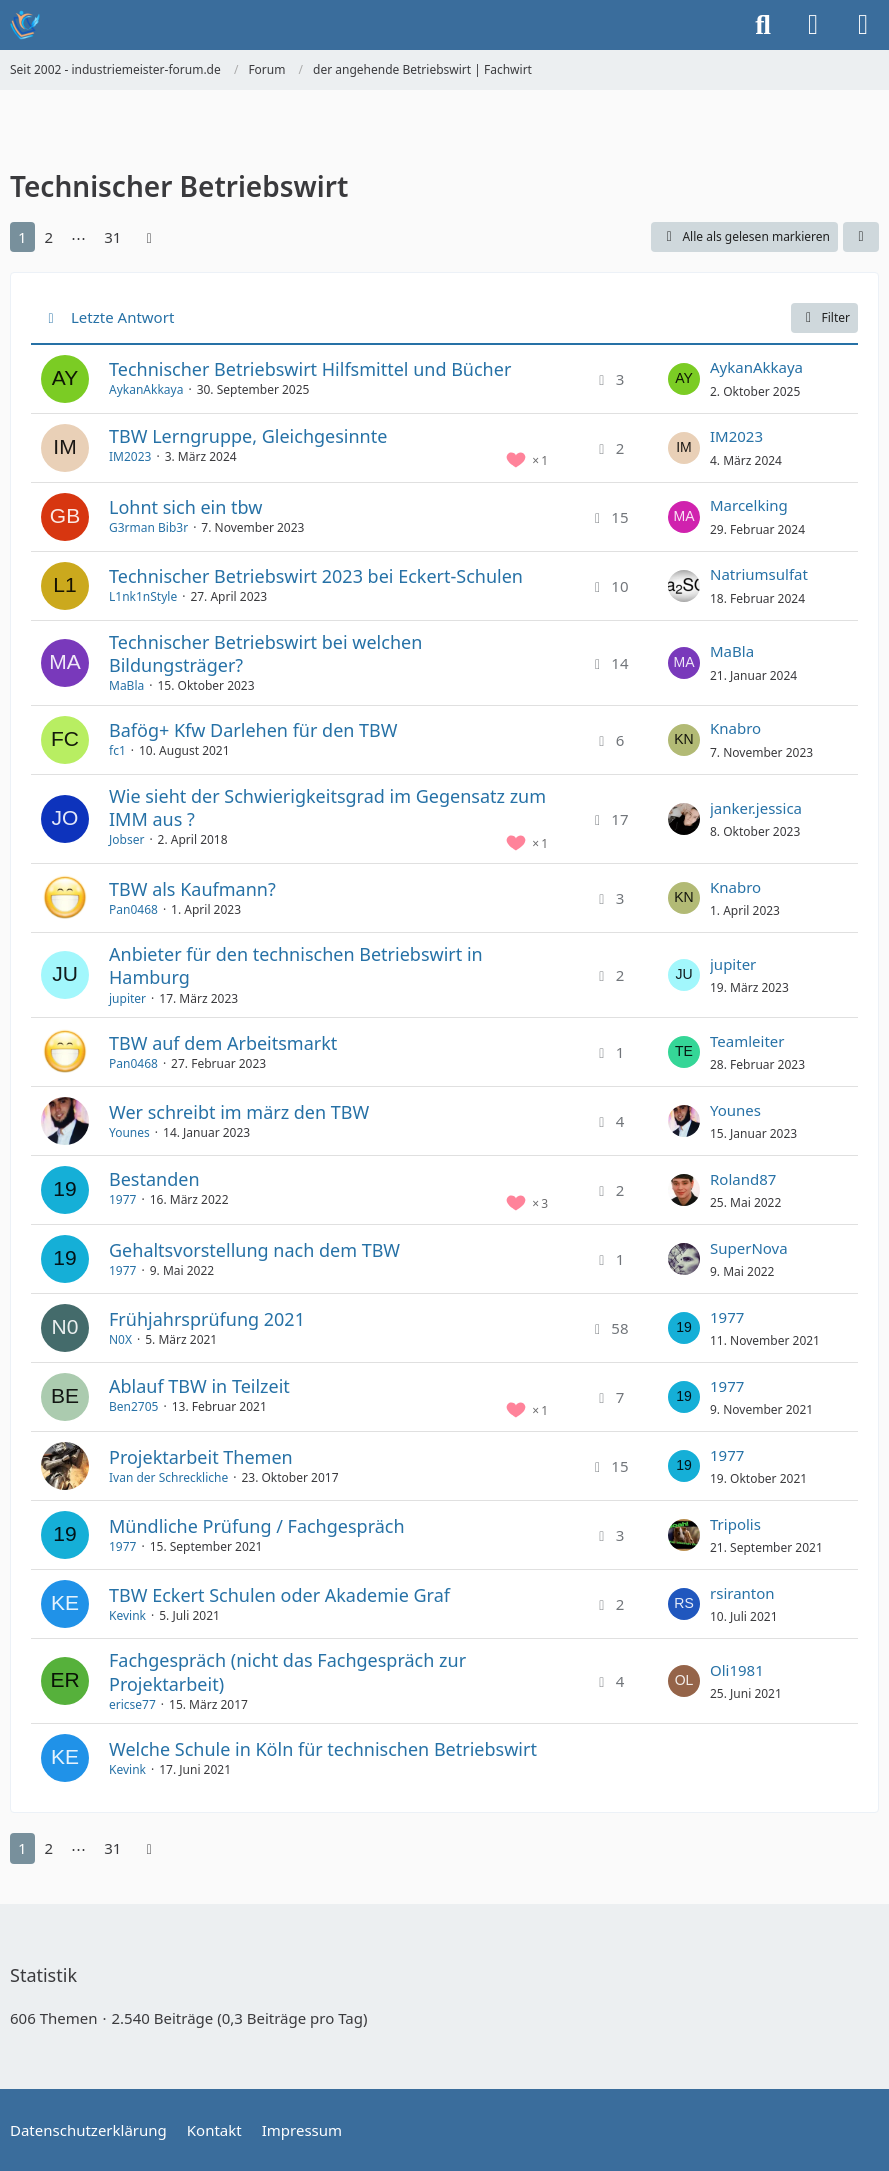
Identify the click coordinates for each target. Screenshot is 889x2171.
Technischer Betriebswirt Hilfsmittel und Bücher (310, 369)
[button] (861, 237)
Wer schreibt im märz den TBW (239, 1112)
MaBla (126, 685)
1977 (122, 1199)
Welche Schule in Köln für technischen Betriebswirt (323, 1749)
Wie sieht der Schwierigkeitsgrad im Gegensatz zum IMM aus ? (327, 807)
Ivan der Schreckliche (168, 1477)
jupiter (127, 998)
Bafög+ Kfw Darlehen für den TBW (253, 730)
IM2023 (130, 456)
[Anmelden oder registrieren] (813, 25)
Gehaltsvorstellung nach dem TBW (254, 1250)
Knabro (735, 728)
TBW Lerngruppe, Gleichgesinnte (248, 436)
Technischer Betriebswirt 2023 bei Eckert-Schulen (316, 576)
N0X (120, 1339)
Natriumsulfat (759, 574)
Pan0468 (133, 909)
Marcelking (749, 505)
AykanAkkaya (146, 389)
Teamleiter (747, 1041)
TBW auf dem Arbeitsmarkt (223, 1043)
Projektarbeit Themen (201, 1457)
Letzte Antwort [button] (122, 317)
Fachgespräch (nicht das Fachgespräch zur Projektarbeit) (287, 1671)
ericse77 (132, 1704)
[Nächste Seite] (149, 237)
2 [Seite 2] (49, 237)
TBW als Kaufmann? (192, 889)
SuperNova (749, 1248)
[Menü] (863, 25)
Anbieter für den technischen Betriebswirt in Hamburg (296, 965)
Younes (129, 1132)
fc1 (117, 750)
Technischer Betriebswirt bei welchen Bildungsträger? (265, 653)
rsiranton (742, 1593)
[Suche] (763, 25)
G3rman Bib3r (148, 527)
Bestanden (154, 1179)
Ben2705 (133, 1406)
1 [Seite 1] (22, 237)
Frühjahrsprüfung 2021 (207, 1319)
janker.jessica (756, 808)
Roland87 (743, 1179)
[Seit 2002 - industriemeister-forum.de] (25, 25)
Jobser (126, 839)
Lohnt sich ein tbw (185, 507)
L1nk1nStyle (143, 596)
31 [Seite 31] (112, 237)
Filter (824, 317)
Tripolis (735, 1524)
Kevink (127, 1615)
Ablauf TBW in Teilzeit (199, 1386)
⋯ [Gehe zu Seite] (78, 237)
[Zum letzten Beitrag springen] (684, 379)
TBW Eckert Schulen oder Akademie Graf (279, 1595)
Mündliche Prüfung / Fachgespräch (257, 1526)
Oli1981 (737, 1670)
